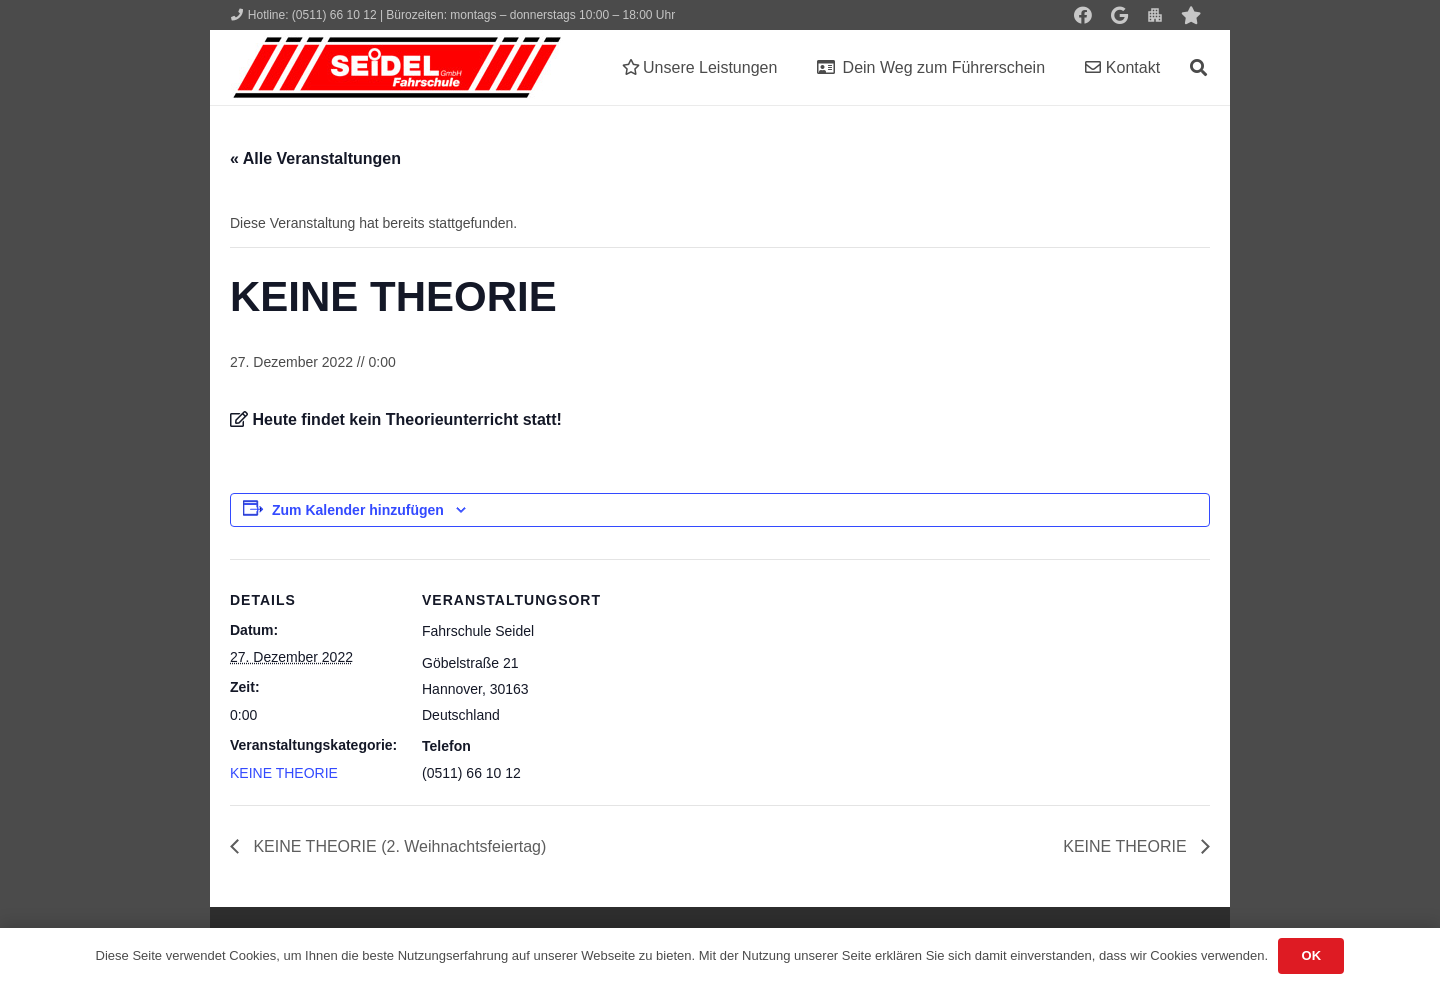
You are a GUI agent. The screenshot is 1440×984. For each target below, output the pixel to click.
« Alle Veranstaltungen (315, 158)
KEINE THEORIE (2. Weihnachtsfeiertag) (397, 846)
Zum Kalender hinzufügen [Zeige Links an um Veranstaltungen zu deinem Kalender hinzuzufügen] (358, 510)
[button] (1198, 68)
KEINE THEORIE (284, 773)
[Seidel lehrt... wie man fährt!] (397, 67)
